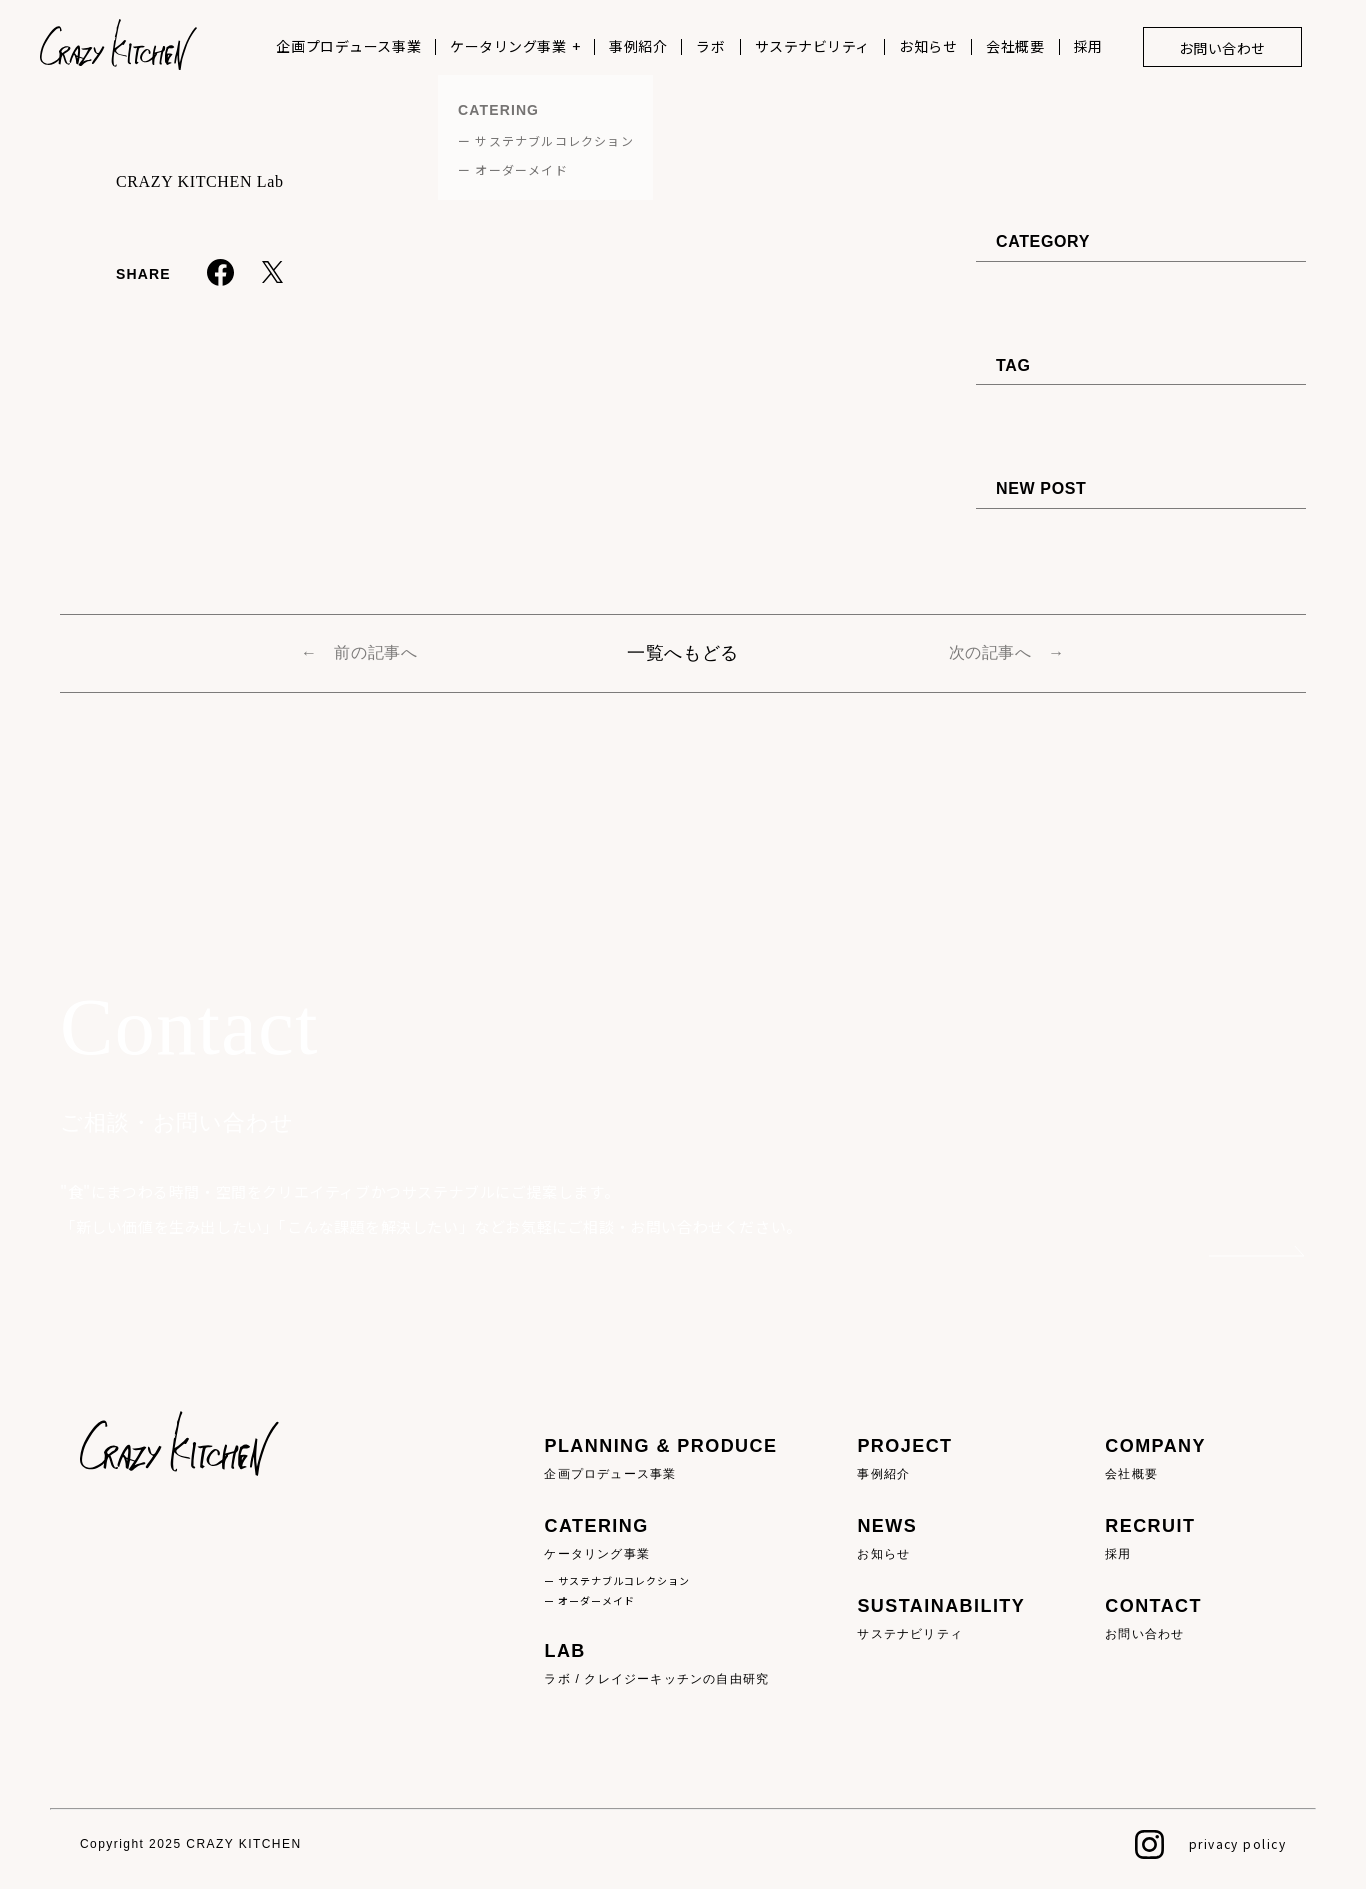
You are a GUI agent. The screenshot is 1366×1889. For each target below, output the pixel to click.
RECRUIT (1155, 1539)
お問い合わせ (1222, 48)
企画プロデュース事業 (348, 46)
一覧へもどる (683, 653)
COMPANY (1155, 1459)
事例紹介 (638, 46)
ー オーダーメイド (589, 1600)
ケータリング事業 (508, 46)
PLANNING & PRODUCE (660, 1459)
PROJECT (941, 1459)
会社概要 (1015, 46)
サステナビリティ (812, 46)
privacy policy (1237, 1843)
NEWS (941, 1539)
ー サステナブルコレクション (617, 1580)
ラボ (710, 46)
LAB (660, 1664)
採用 (1088, 46)
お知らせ (928, 46)
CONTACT (1155, 1619)
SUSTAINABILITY (941, 1619)
